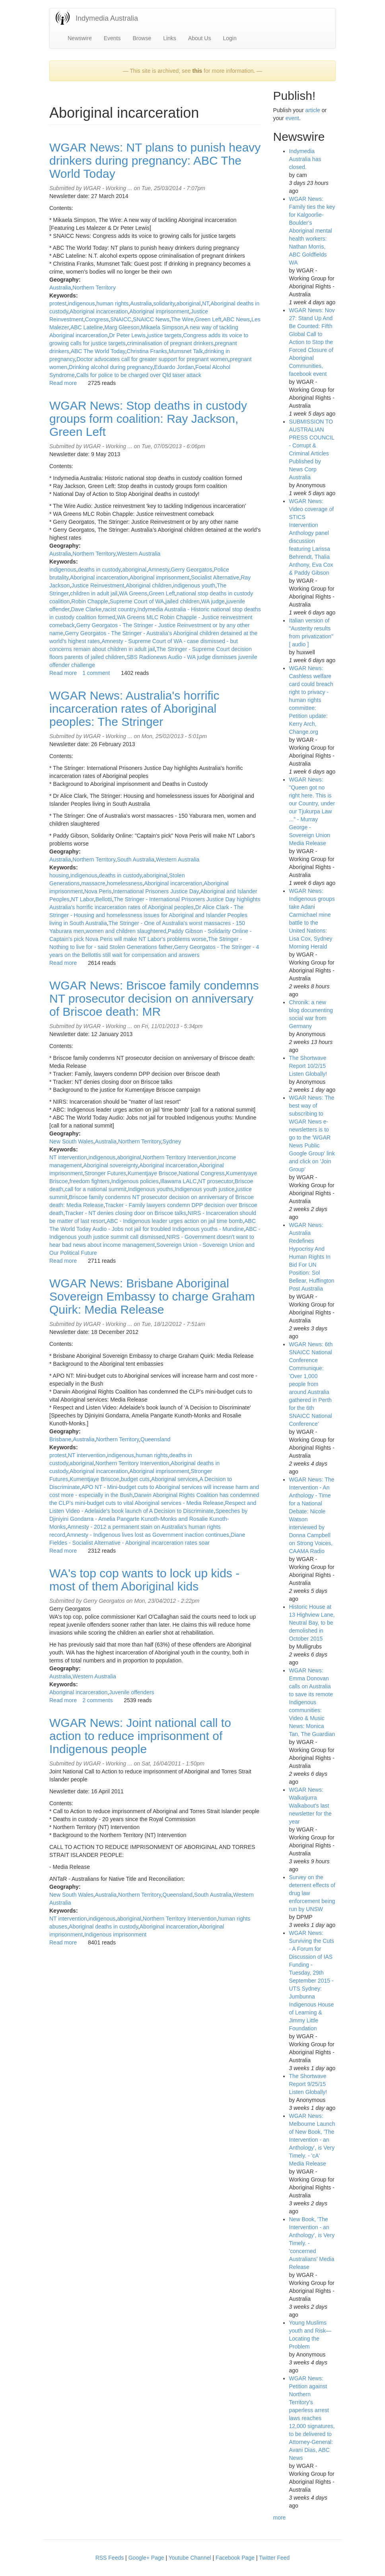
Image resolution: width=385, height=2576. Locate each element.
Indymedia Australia (107, 18)
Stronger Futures (105, 1173)
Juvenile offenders (131, 1692)
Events (112, 38)
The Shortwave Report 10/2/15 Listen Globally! (308, 1066)
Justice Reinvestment (97, 585)
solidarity (164, 303)
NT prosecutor (215, 1181)
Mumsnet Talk (186, 351)
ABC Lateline (86, 327)
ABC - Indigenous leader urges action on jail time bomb (175, 1221)
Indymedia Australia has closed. (305, 159)
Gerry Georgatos (191, 569)
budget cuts (135, 1479)
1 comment (96, 673)
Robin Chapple (89, 601)
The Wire (182, 319)
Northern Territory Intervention (180, 1157)
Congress (97, 319)
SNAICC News (151, 319)
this (197, 71)
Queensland (155, 1439)
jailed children (182, 601)
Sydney (172, 1141)
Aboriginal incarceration (99, 311)
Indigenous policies (135, 1181)
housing (59, 875)
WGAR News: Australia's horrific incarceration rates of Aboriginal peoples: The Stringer (134, 708)
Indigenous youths (150, 1189)
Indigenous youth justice (204, 1189)
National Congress (201, 1173)
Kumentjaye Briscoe (152, 1173)
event (292, 118)
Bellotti (103, 899)
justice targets (164, 335)
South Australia (135, 859)
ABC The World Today (98, 351)
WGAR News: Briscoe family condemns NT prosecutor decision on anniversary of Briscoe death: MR (154, 998)
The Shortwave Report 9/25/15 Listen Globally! (308, 2084)
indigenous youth (194, 585)
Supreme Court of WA (137, 601)
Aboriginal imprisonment (159, 311)
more (279, 2517)
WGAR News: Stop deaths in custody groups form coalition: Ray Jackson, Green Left (148, 418)
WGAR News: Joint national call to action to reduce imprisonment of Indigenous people (140, 1736)
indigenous (81, 303)
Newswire (80, 38)
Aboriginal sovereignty (111, 1165)
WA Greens (133, 593)
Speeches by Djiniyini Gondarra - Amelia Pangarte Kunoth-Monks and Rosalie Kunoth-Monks (148, 1519)
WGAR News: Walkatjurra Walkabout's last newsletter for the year (310, 1806)
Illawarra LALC (178, 1181)
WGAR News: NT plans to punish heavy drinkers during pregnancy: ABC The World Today (155, 160)
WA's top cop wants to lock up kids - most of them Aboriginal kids (144, 1580)
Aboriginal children (148, 585)
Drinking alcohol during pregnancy (111, 367)
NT (205, 303)
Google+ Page (146, 2558)
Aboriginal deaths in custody (103, 1926)
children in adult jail (93, 593)
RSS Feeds (109, 2558)
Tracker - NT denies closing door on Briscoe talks (125, 1213)
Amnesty (158, 569)
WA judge (213, 601)
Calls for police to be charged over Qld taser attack (138, 375)
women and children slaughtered (126, 931)
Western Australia (138, 553)
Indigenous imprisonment (115, 1934)
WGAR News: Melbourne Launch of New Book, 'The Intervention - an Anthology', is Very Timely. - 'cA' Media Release (312, 2140)
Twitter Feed (274, 2558)
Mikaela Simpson (162, 327)
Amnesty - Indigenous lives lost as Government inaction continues (148, 1535)
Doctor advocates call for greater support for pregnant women (152, 359)
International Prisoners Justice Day (155, 891)
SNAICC (120, 319)
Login (229, 38)
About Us (199, 38)
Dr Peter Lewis (127, 335)
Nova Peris (97, 891)
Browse (142, 38)
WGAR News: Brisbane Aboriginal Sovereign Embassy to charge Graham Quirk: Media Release (152, 1296)
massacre (93, 883)
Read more (63, 383)
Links (169, 38)
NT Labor (82, 899)
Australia (60, 287)
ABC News (236, 319)
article (312, 110)
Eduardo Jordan (174, 367)
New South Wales (71, 1141)
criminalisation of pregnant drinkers (170, 343)
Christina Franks (146, 351)
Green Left (208, 319)
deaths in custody (99, 569)
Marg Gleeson (122, 327)
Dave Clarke (86, 609)
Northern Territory (94, 287)
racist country (119, 609)
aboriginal (189, 303)
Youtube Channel (190, 2558)
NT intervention (68, 1157)
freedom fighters (90, 1181)
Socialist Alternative (215, 577)
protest (57, 303)
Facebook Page (235, 2558)
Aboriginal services (174, 1479)
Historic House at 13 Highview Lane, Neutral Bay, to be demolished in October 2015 (312, 1623)
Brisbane (60, 1439)
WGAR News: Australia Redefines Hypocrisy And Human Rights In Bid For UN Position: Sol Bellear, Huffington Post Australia (311, 1257)
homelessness (125, 883)
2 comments (97, 1700)
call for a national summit (95, 1189)
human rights (112, 303)
